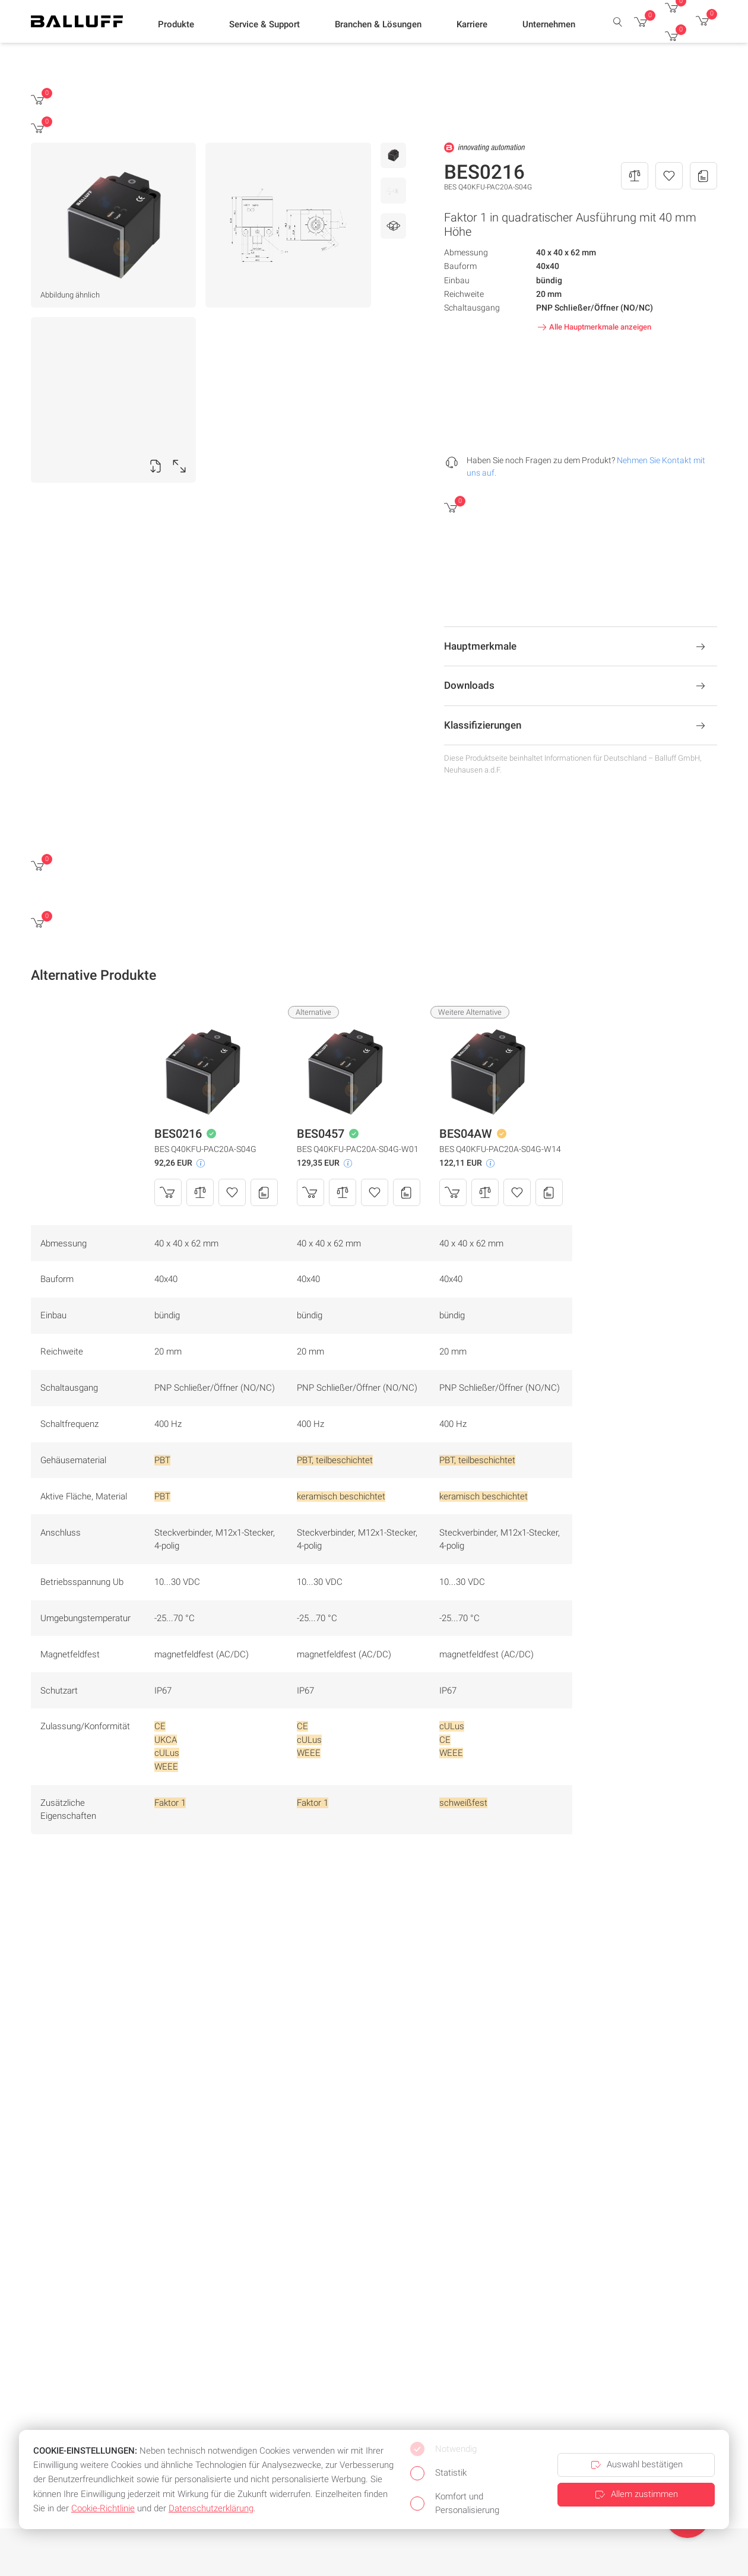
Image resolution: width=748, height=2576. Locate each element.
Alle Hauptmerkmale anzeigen (593, 327)
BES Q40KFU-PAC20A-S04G (205, 1149)
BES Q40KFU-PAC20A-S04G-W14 (500, 1149)
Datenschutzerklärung (211, 2508)
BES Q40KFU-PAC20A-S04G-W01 (358, 1149)
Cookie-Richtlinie (103, 2508)
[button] (176, 24)
